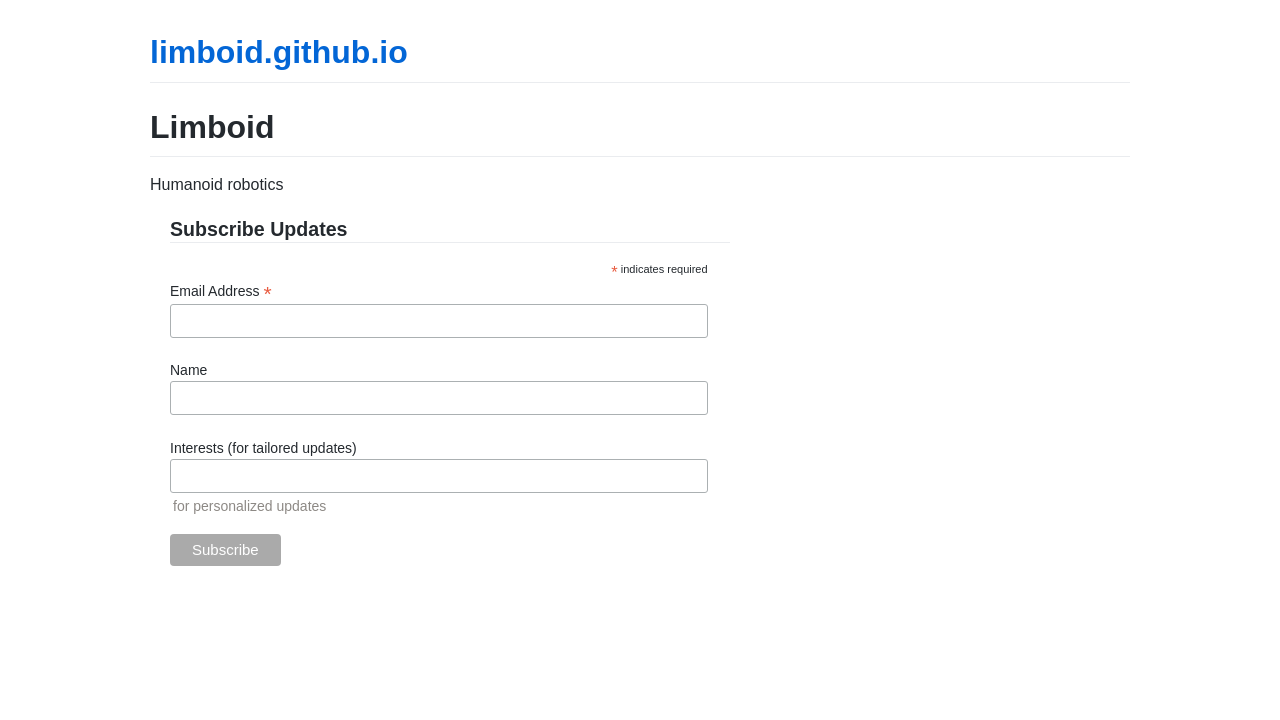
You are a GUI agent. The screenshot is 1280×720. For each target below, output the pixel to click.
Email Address (221, 291)
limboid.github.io (279, 52)
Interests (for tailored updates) (263, 448)
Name (188, 370)
